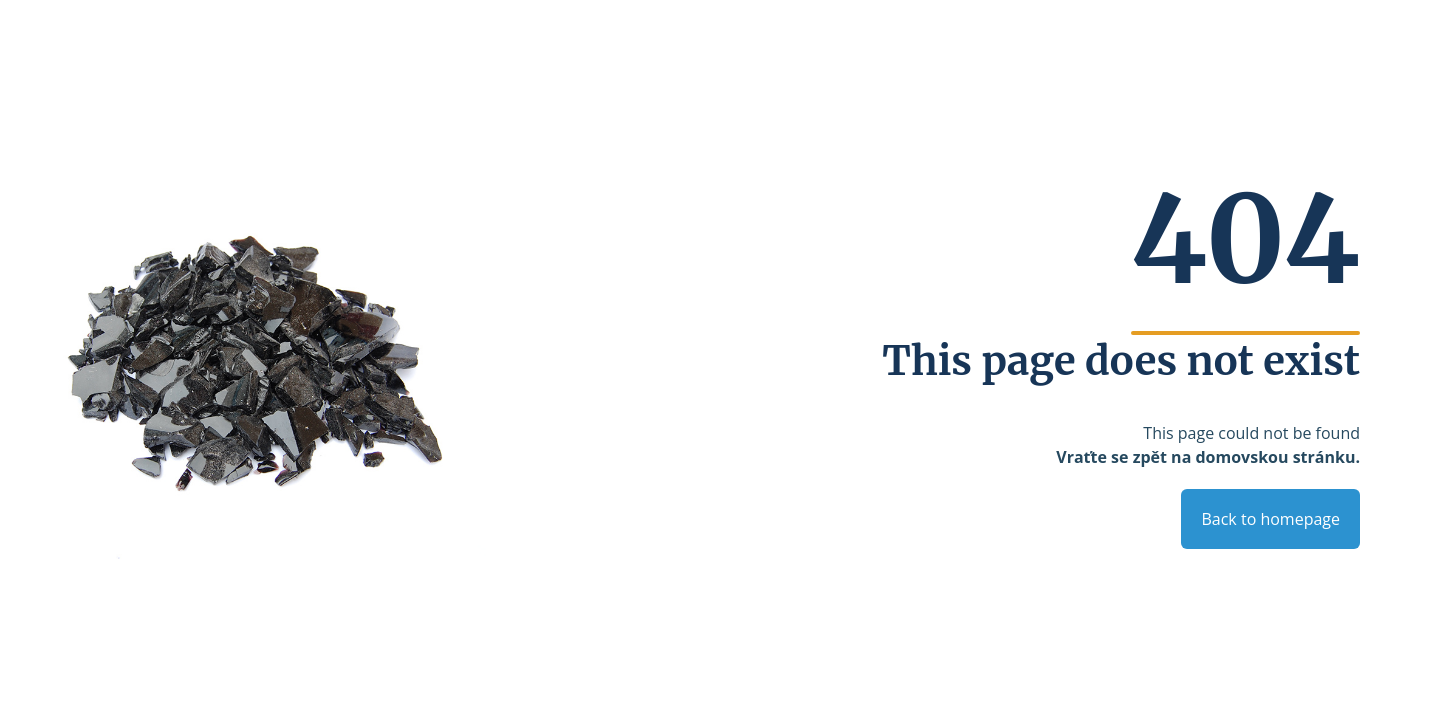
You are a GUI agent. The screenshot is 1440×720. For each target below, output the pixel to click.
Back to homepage (1270, 519)
